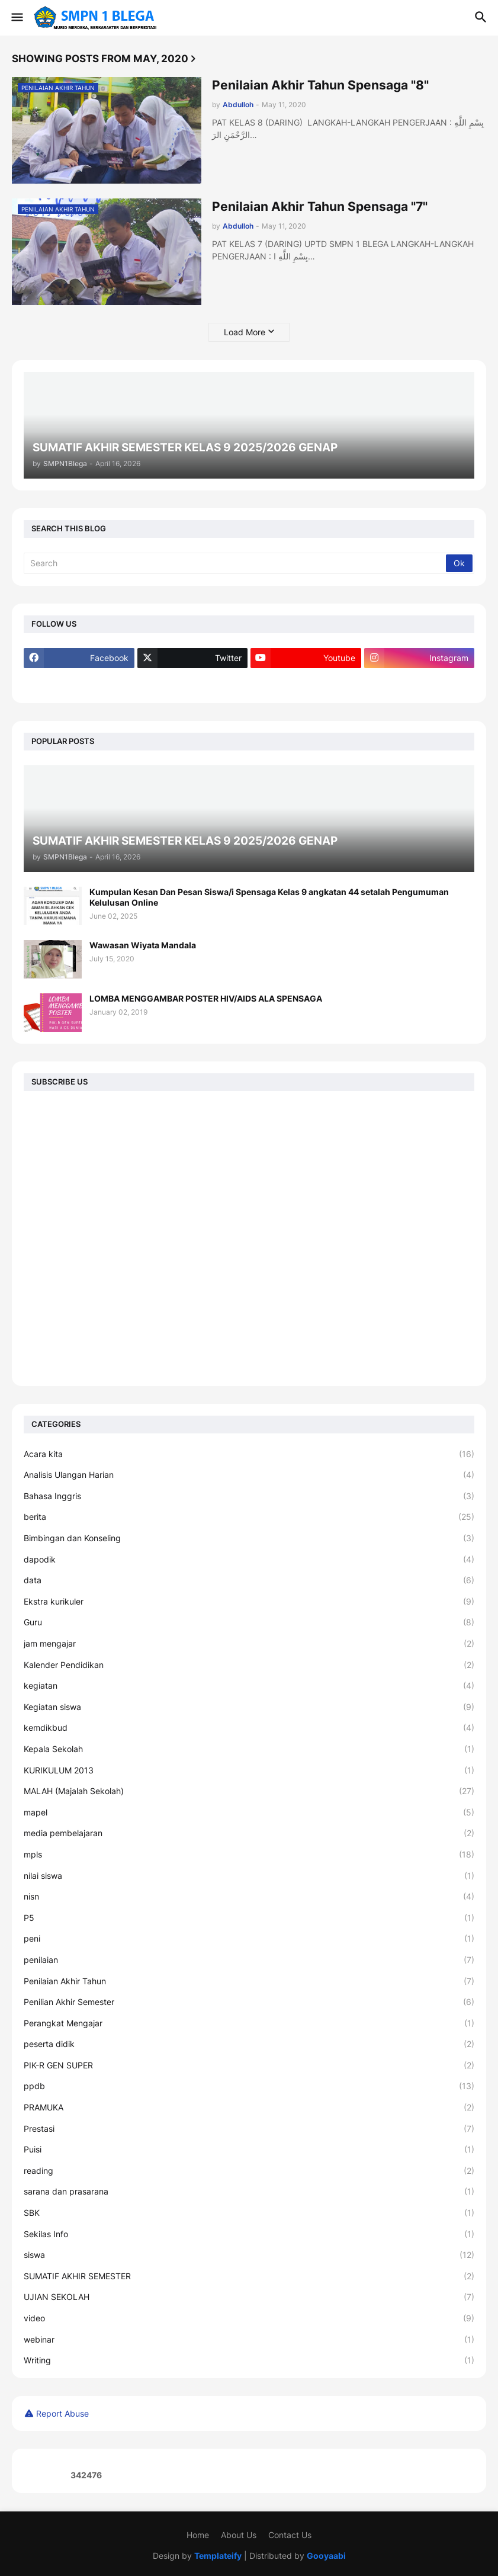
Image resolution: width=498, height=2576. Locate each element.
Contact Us (289, 2535)
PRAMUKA (249, 2107)
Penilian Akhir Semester (249, 2002)
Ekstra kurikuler (249, 1602)
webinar (249, 2340)
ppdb (249, 2086)
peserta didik (249, 2044)
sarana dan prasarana (249, 2192)
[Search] (235, 563)
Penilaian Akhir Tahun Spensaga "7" (320, 206)
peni (249, 1939)
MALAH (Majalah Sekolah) (249, 1791)
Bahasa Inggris (249, 1496)
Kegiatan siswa (249, 1707)
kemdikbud (249, 1728)
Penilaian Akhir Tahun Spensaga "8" (320, 85)
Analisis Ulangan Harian (249, 1475)
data (249, 1580)
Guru (249, 1622)
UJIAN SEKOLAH (249, 2297)
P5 (249, 1918)
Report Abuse (62, 2413)
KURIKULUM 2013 (249, 1770)
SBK (249, 2213)
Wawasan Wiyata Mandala (142, 945)
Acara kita (249, 1454)
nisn (249, 1897)
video (249, 2318)
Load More (244, 332)
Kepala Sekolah (249, 1749)
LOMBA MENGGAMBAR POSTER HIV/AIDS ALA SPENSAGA (205, 998)
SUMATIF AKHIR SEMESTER (249, 2276)
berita (249, 1517)
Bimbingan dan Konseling (249, 1538)
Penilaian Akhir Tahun (249, 1981)
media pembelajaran (249, 1833)
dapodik (249, 1560)
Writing (249, 2360)
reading (249, 2171)
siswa (249, 2255)
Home (198, 2535)
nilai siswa (249, 1876)
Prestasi (249, 2129)
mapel (249, 1812)
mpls (249, 1854)
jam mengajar (249, 1644)
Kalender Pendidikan (249, 1665)
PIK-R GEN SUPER (249, 2065)
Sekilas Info (249, 2234)
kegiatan (249, 1686)
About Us (238, 2535)
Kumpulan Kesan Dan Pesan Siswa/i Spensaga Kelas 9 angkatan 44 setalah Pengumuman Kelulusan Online (269, 897)
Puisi (249, 2149)
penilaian (249, 1960)
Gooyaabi (326, 2556)
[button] (16, 18)
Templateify (218, 2556)
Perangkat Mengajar (249, 2023)
